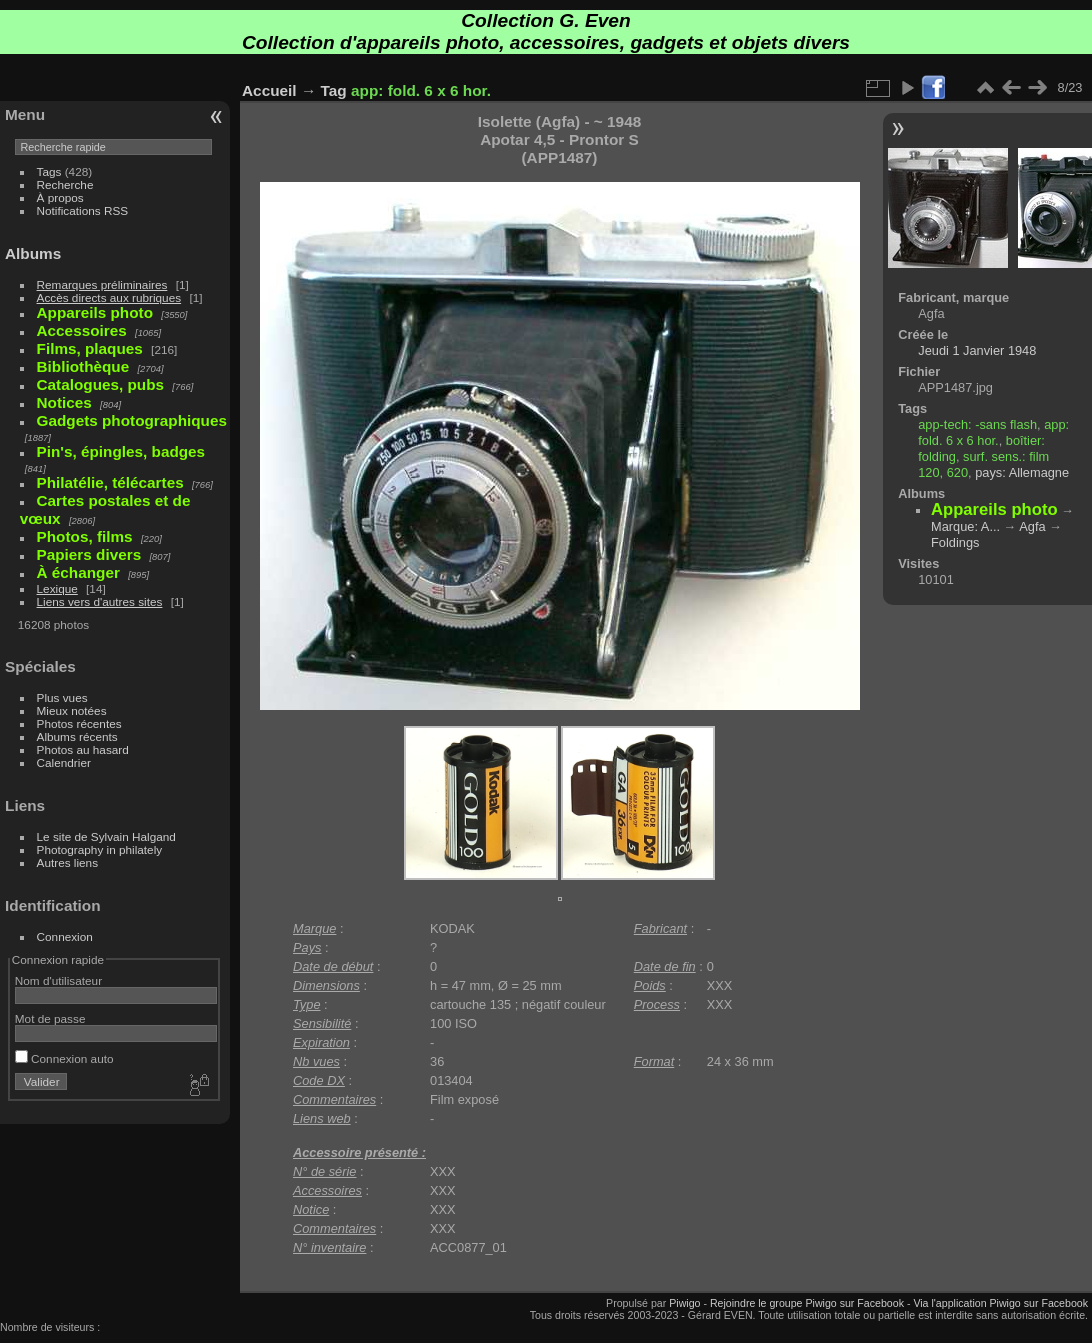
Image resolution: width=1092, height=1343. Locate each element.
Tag (334, 90)
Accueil (269, 90)
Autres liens (67, 862)
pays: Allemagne (1022, 472)
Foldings (955, 542)
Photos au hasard (83, 749)
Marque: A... (965, 526)
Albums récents (77, 736)
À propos (60, 197)
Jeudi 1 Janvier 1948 (977, 350)
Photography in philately (100, 849)
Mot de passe (50, 1018)
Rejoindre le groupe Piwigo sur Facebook (807, 1303)
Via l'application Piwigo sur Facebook (1000, 1303)
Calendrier (64, 762)
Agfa (1032, 526)
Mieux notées (72, 710)
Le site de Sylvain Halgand (106, 836)
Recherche (65, 184)
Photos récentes (79, 723)
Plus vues (62, 697)
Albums (33, 253)
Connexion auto (64, 1058)
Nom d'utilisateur (58, 980)
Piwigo (684, 1303)
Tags (49, 171)
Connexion (65, 936)
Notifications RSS (83, 210)
